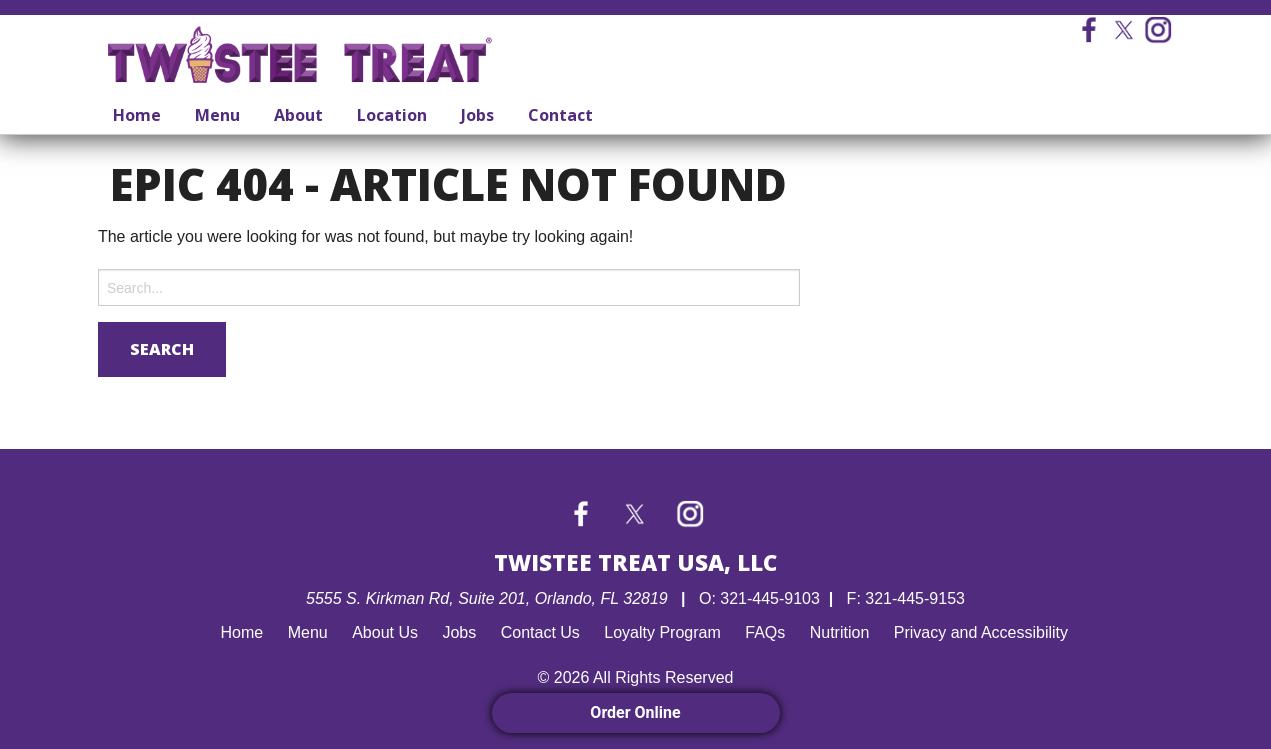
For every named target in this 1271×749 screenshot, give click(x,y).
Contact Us (540, 632)
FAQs (765, 632)
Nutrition (840, 632)
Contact (560, 115)
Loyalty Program (662, 632)
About (298, 115)
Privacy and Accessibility (981, 632)
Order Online (635, 712)
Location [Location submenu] (392, 115)
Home (137, 115)
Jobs (477, 115)
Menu (217, 115)
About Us (385, 632)
